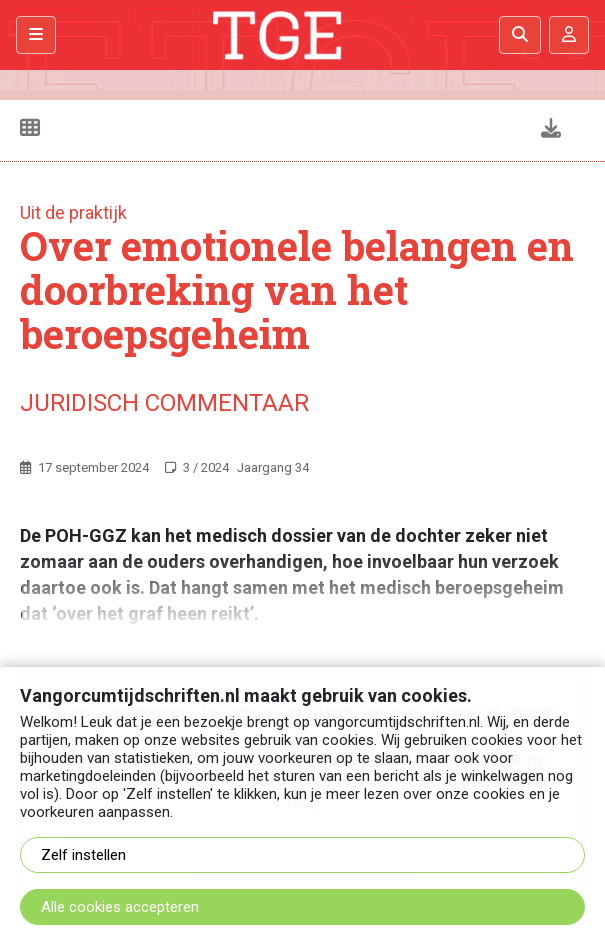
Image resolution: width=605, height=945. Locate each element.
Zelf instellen (83, 855)
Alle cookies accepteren (120, 907)
